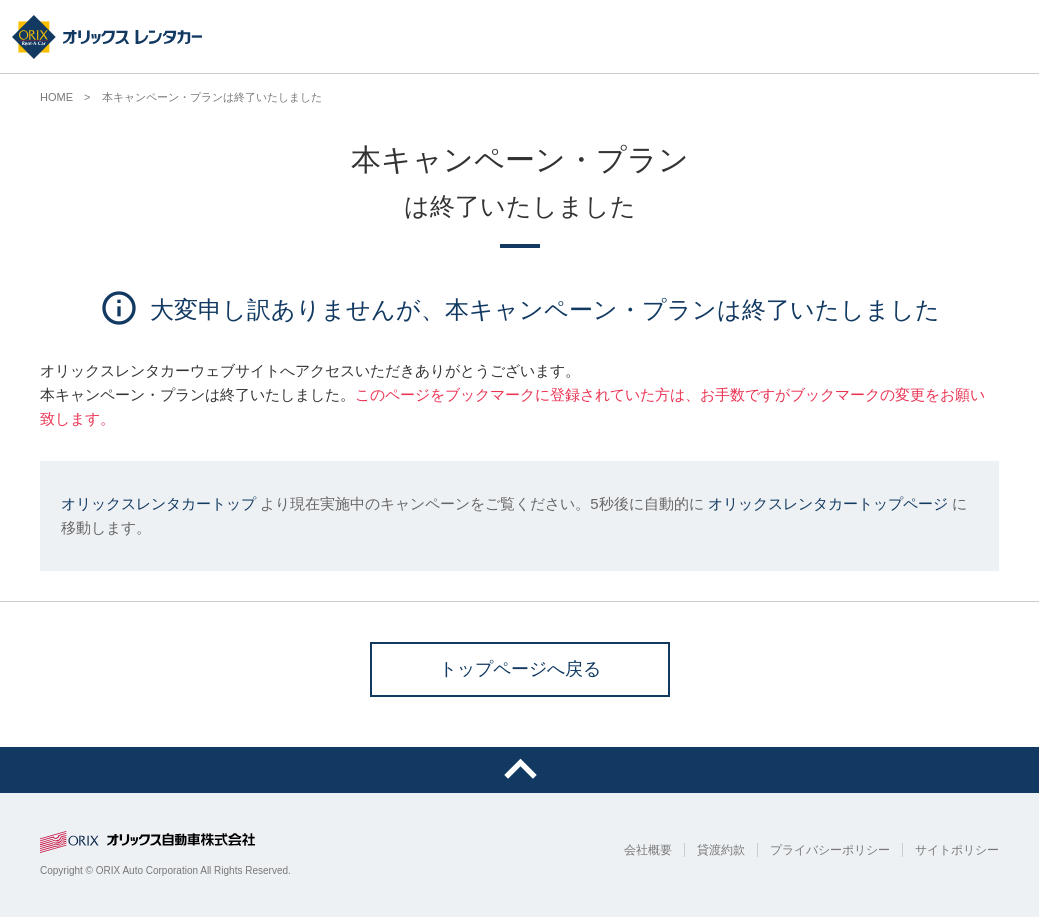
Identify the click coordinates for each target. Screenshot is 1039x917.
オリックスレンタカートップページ (828, 503)
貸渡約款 (721, 850)
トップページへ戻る (520, 669)
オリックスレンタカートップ (158, 503)
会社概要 (648, 850)
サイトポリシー (957, 850)
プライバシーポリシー (830, 850)
